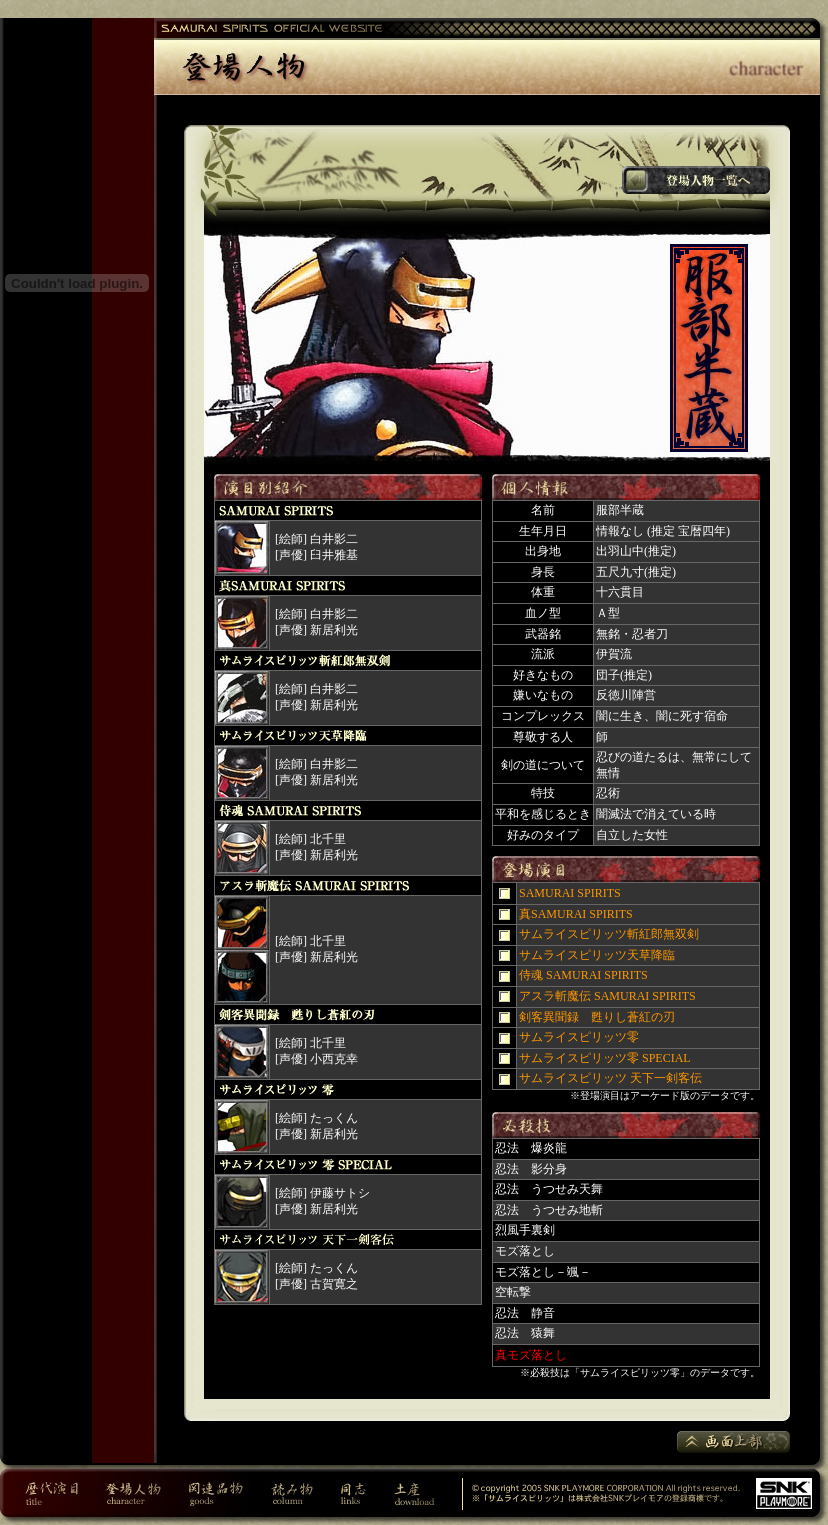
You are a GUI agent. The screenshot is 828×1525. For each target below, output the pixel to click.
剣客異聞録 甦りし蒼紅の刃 (597, 1017)
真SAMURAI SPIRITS (576, 914)
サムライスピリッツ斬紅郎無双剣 (609, 934)
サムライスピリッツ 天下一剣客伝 (610, 1078)
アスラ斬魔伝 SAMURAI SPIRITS (607, 996)
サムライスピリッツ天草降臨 (597, 955)
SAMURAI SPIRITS (570, 893)
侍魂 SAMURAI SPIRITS (583, 975)
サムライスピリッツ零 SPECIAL (605, 1058)
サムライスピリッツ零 (579, 1037)
